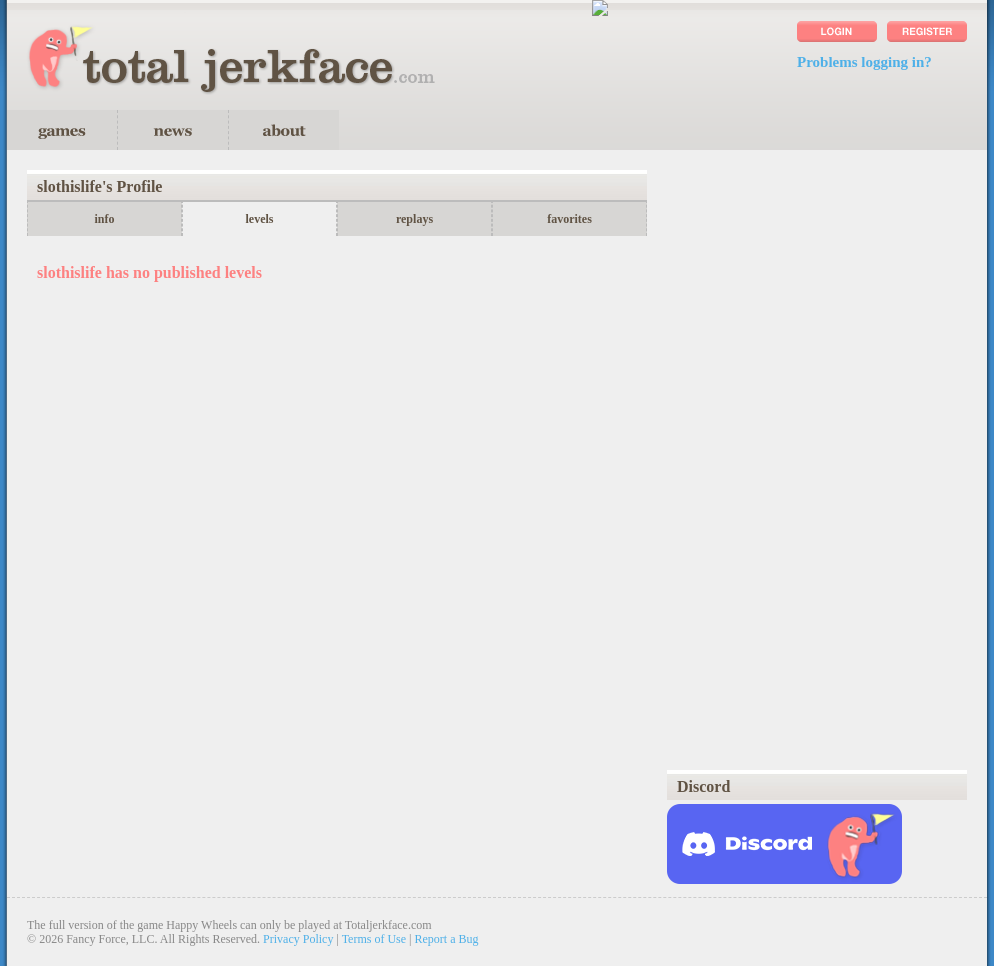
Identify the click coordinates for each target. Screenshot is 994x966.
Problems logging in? (864, 62)
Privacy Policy (298, 939)
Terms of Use (374, 939)
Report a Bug (447, 939)
